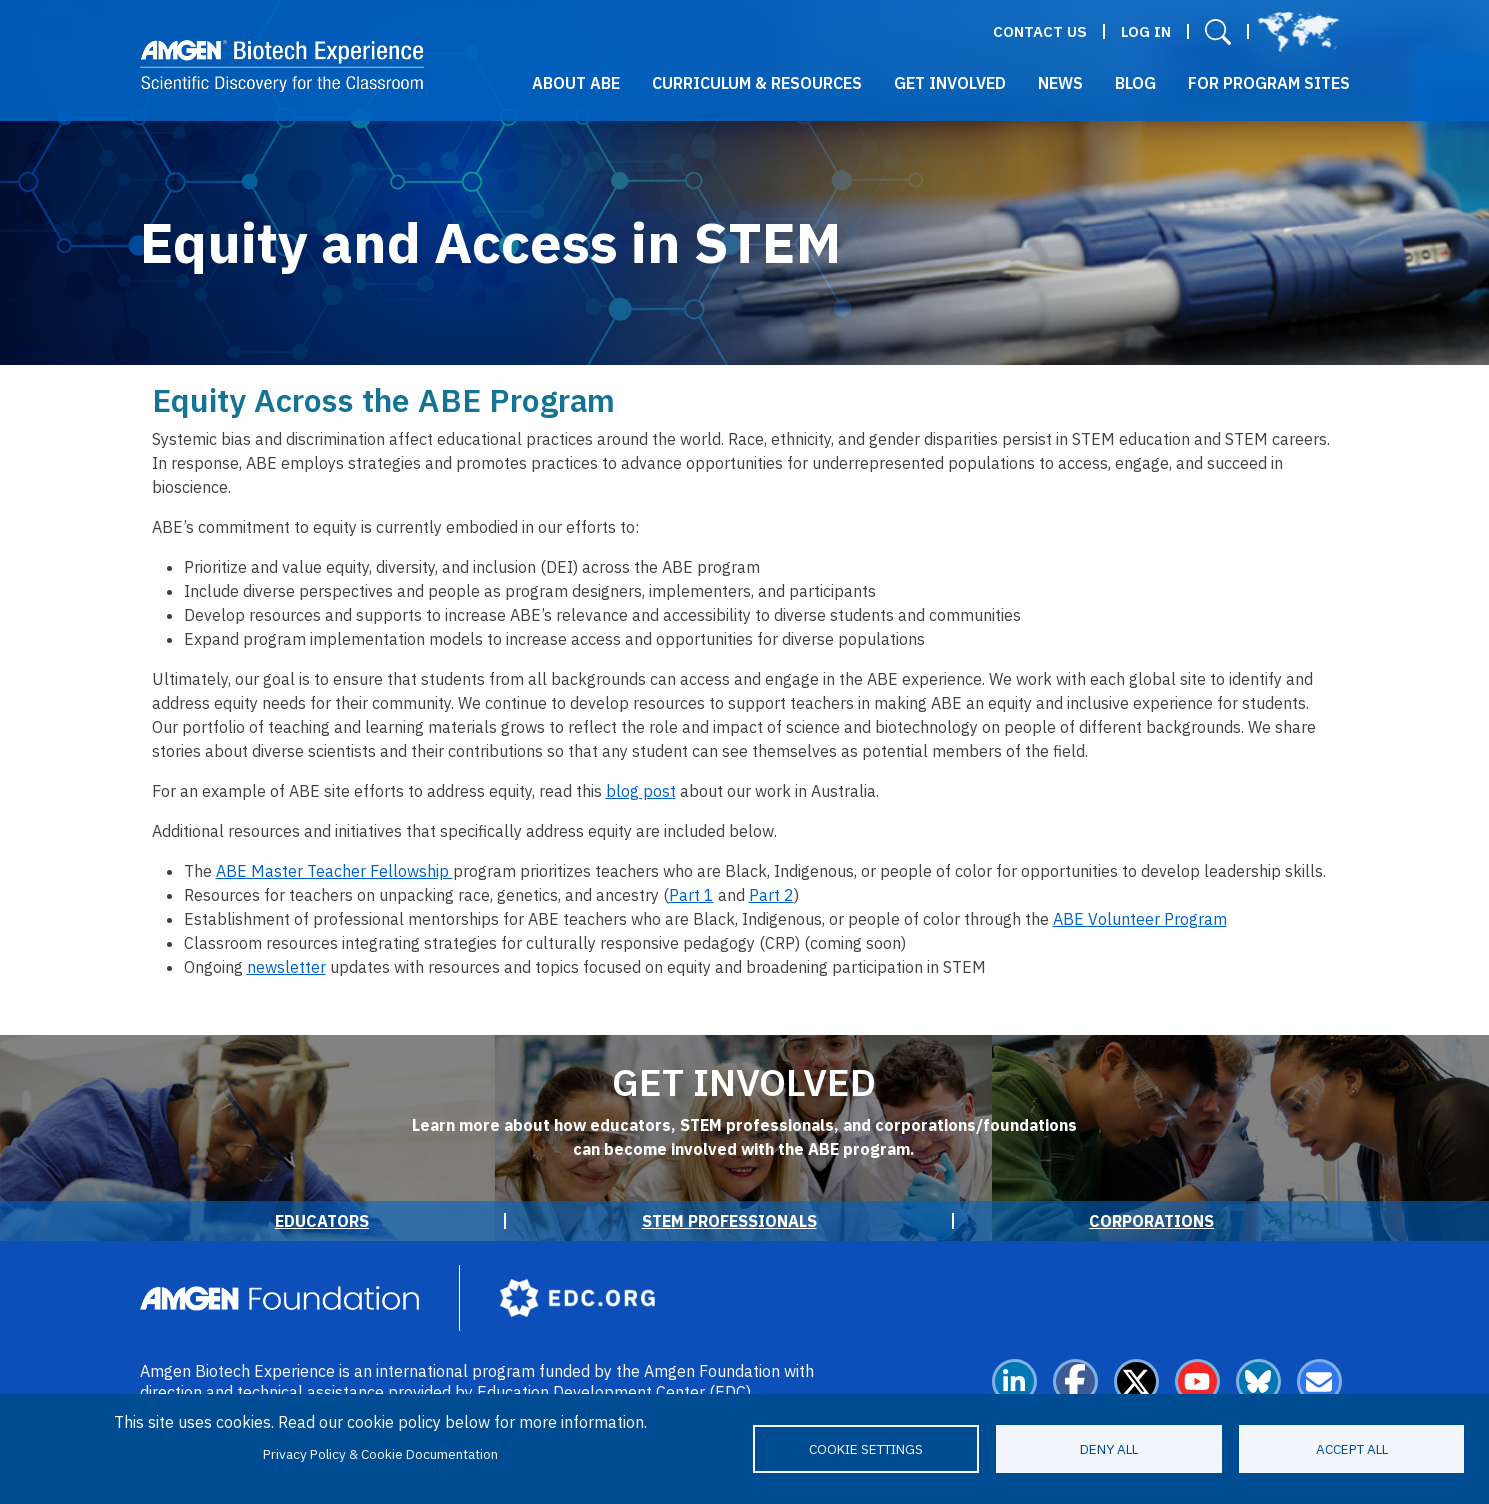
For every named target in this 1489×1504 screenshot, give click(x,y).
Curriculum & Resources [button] (757, 83)
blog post (641, 791)
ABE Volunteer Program (1140, 919)
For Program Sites (1269, 83)
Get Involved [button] (950, 83)
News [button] (1060, 83)
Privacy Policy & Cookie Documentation (380, 1454)
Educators (322, 1221)
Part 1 (691, 895)
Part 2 (771, 895)
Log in (1146, 31)
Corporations (1151, 1221)
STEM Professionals (729, 1221)
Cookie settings (866, 1449)
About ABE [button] (576, 83)
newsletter (286, 967)
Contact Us (1040, 31)
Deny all (1109, 1449)
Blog (1135, 83)
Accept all (1352, 1449)
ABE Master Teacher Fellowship (334, 871)
